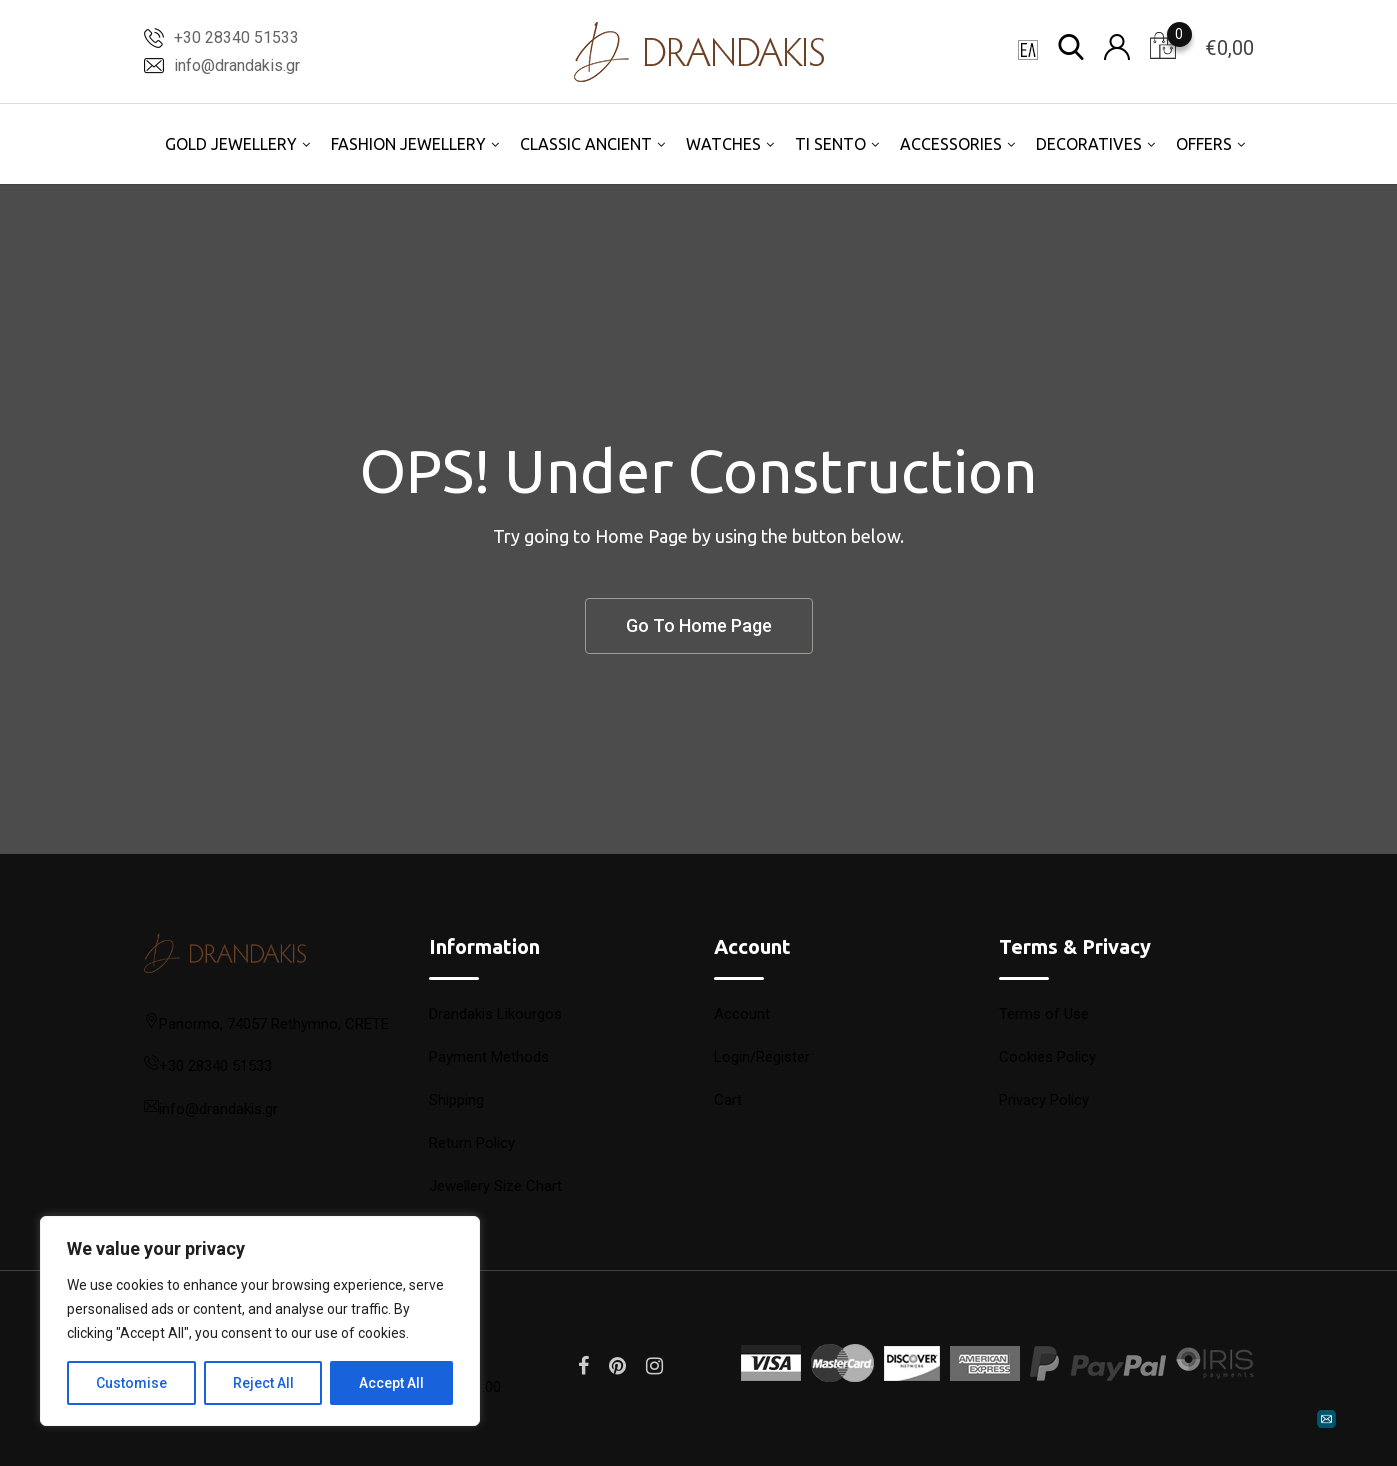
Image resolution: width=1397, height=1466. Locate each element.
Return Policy (472, 1143)
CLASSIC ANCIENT (586, 144)
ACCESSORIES (951, 144)
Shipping (456, 1100)
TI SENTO (830, 144)
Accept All (391, 1383)
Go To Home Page (699, 625)
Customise (131, 1383)
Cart (728, 1100)
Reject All (263, 1383)
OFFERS (1204, 144)
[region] (260, 1321)
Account (742, 1014)
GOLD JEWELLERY (231, 144)
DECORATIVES (1089, 144)
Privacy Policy (1044, 1100)
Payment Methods (489, 1057)
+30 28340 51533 (236, 37)
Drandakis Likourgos (495, 1014)
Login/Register (762, 1057)
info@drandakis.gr (237, 65)
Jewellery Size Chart (495, 1186)
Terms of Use (1044, 1014)
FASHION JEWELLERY (408, 144)
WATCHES (723, 144)
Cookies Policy (1047, 1057)
